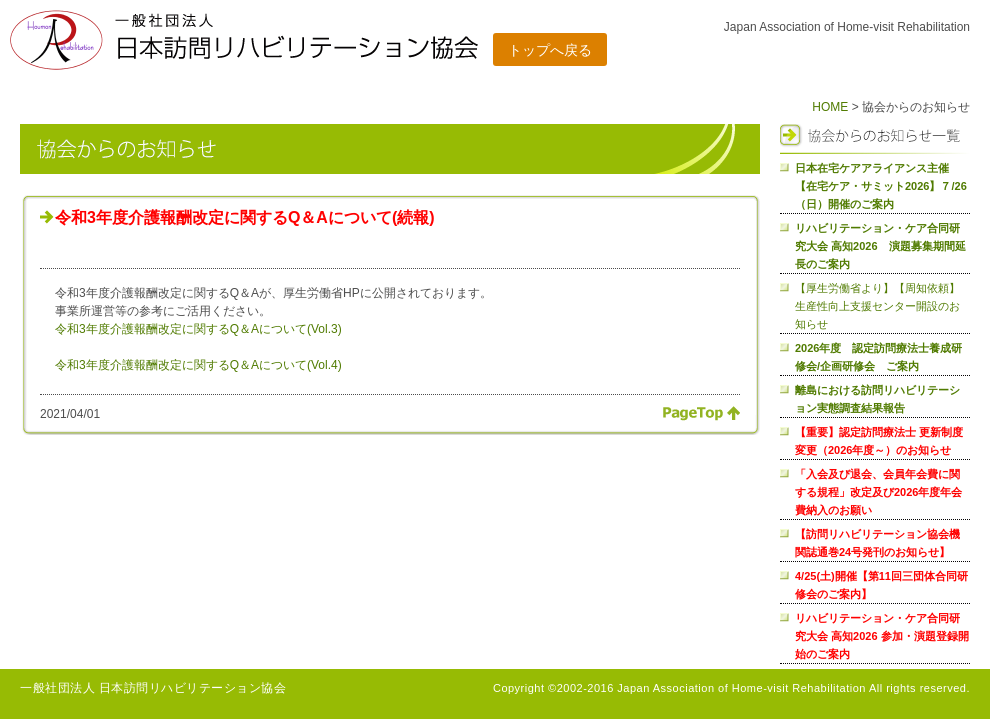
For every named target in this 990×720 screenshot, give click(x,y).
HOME (830, 107)
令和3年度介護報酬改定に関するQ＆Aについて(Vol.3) (198, 329)
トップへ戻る (550, 50)
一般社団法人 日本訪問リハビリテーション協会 (153, 688)
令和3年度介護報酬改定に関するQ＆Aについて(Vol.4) (198, 365)
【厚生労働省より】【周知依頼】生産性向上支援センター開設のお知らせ (877, 306)
